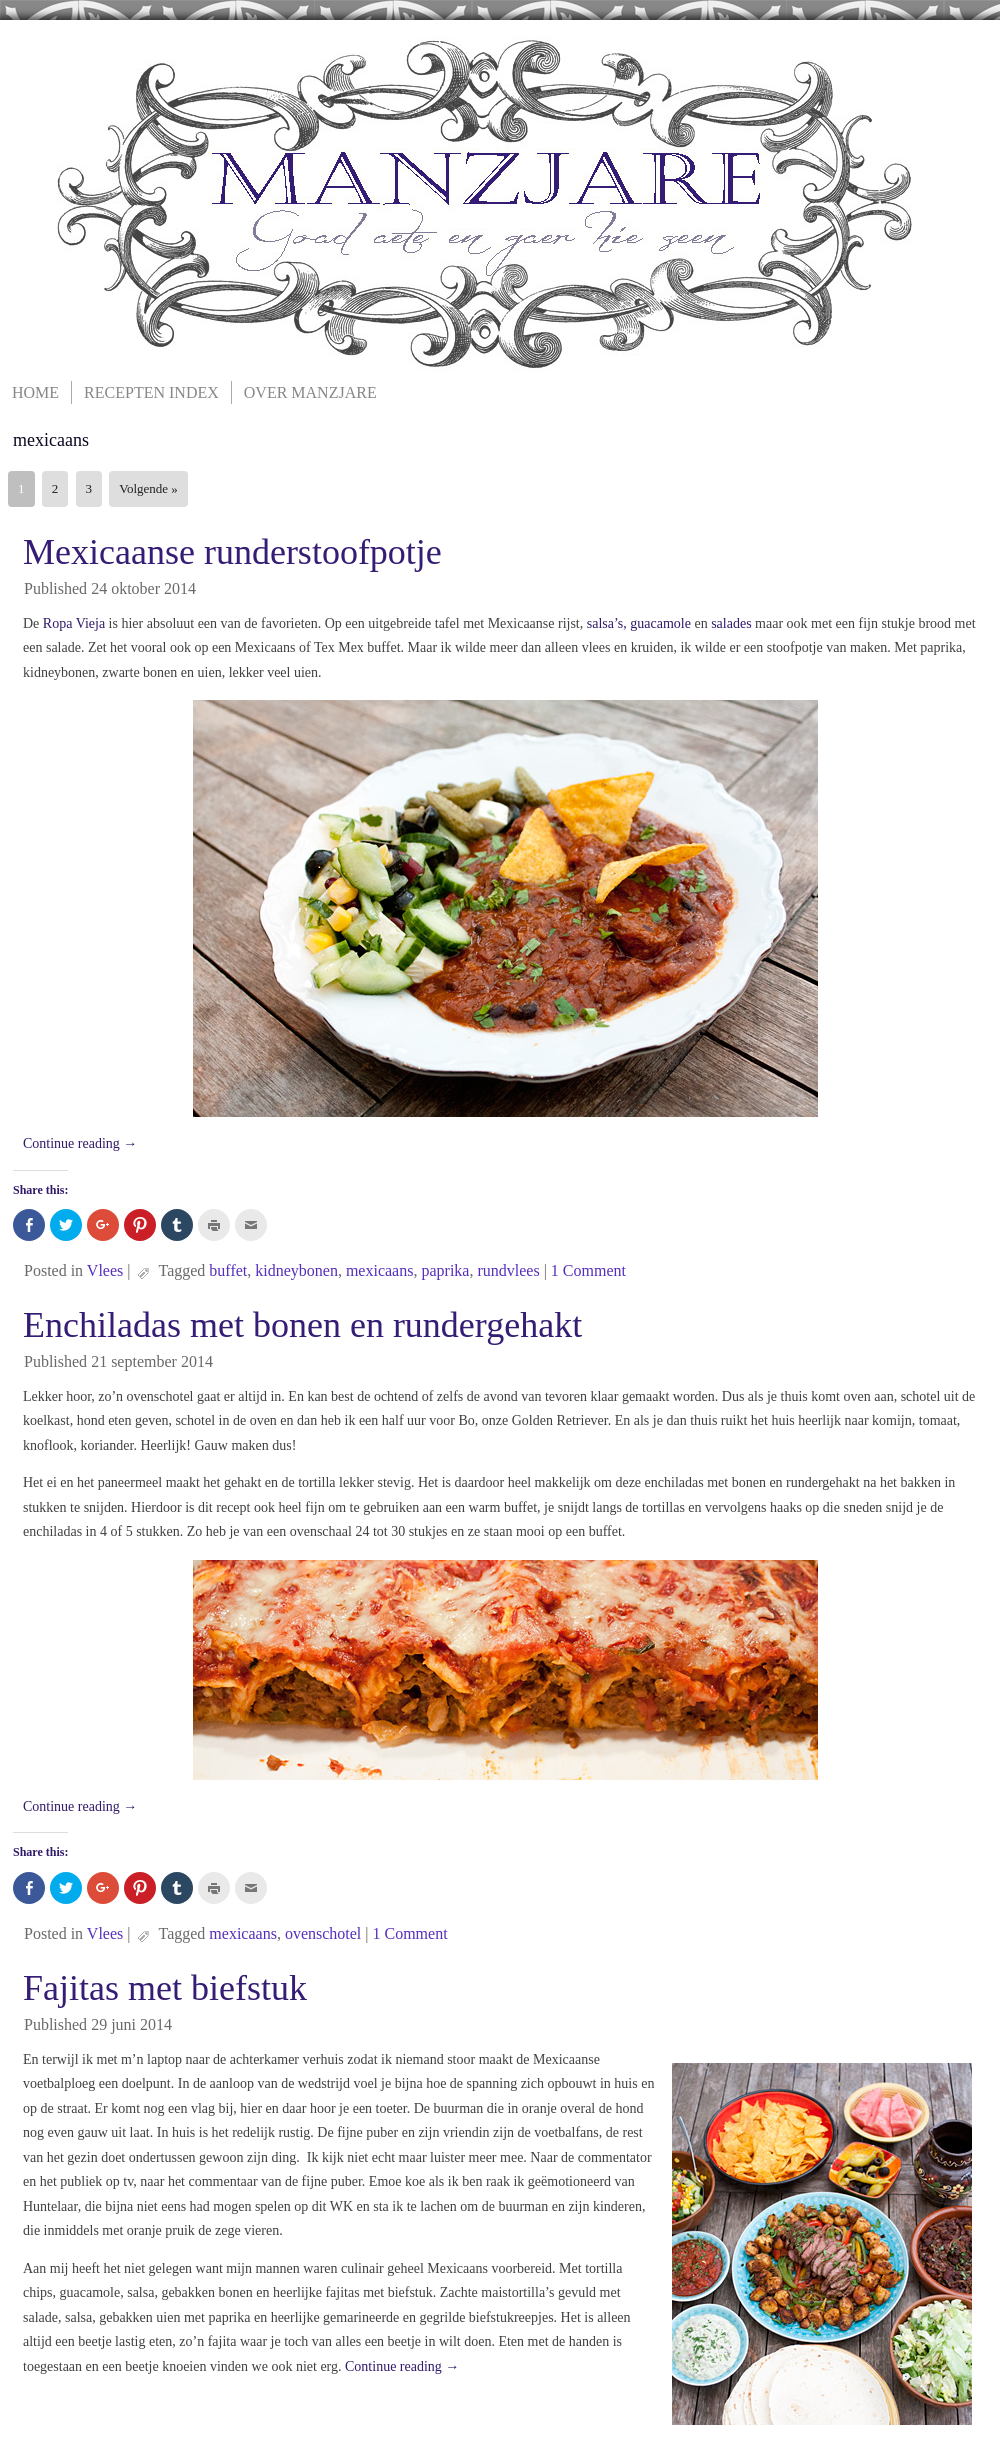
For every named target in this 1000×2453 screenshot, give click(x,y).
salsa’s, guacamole (639, 623)
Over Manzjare (310, 392)
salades (733, 623)
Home (35, 392)
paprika (445, 1270)
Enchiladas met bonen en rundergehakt (302, 1325)
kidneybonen (296, 1270)
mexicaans (380, 1270)
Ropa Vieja (74, 623)
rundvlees (508, 1270)
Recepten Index (151, 392)
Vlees (105, 1270)
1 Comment (588, 1270)
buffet (228, 1270)
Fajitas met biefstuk (165, 1988)
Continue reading (80, 1143)
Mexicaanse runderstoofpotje (232, 552)
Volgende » (148, 488)
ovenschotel (323, 1933)
